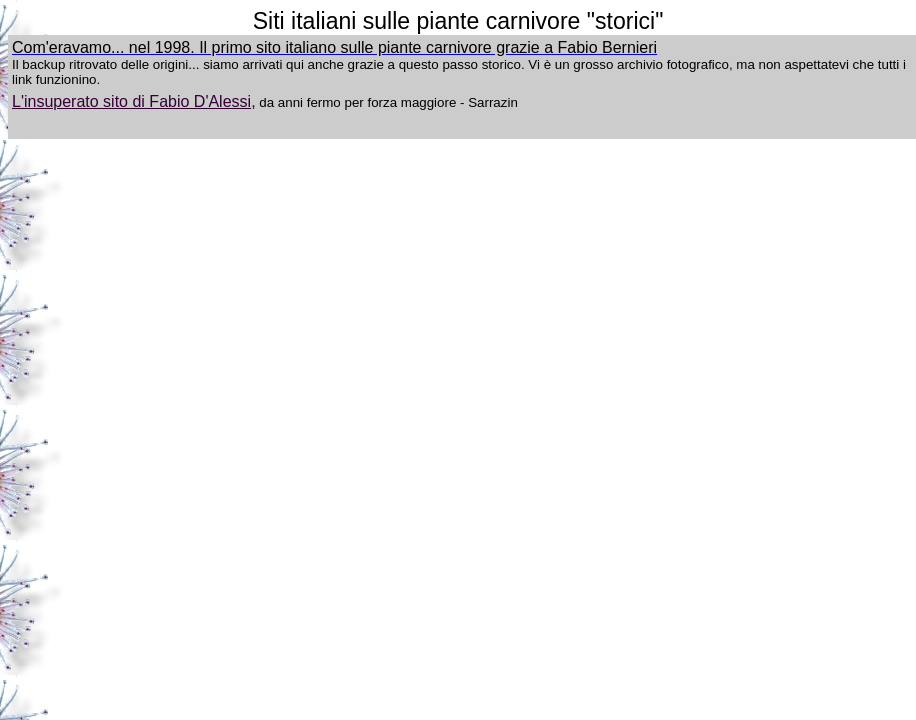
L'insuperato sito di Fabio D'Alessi (131, 101)
